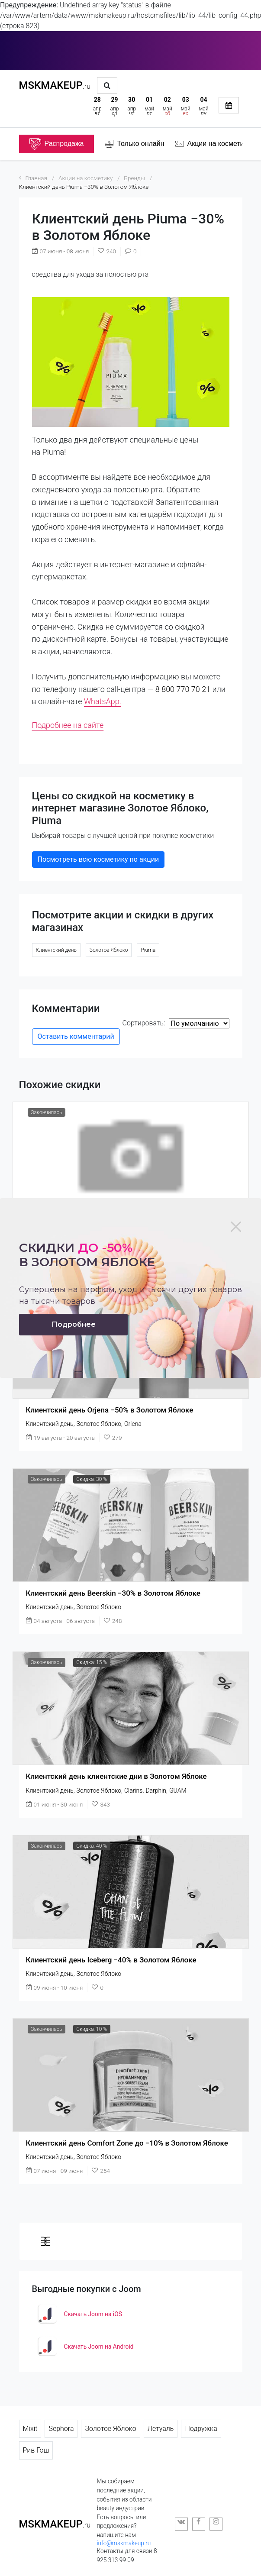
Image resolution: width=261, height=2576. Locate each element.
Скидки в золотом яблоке (87, 1255)
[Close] (236, 1227)
